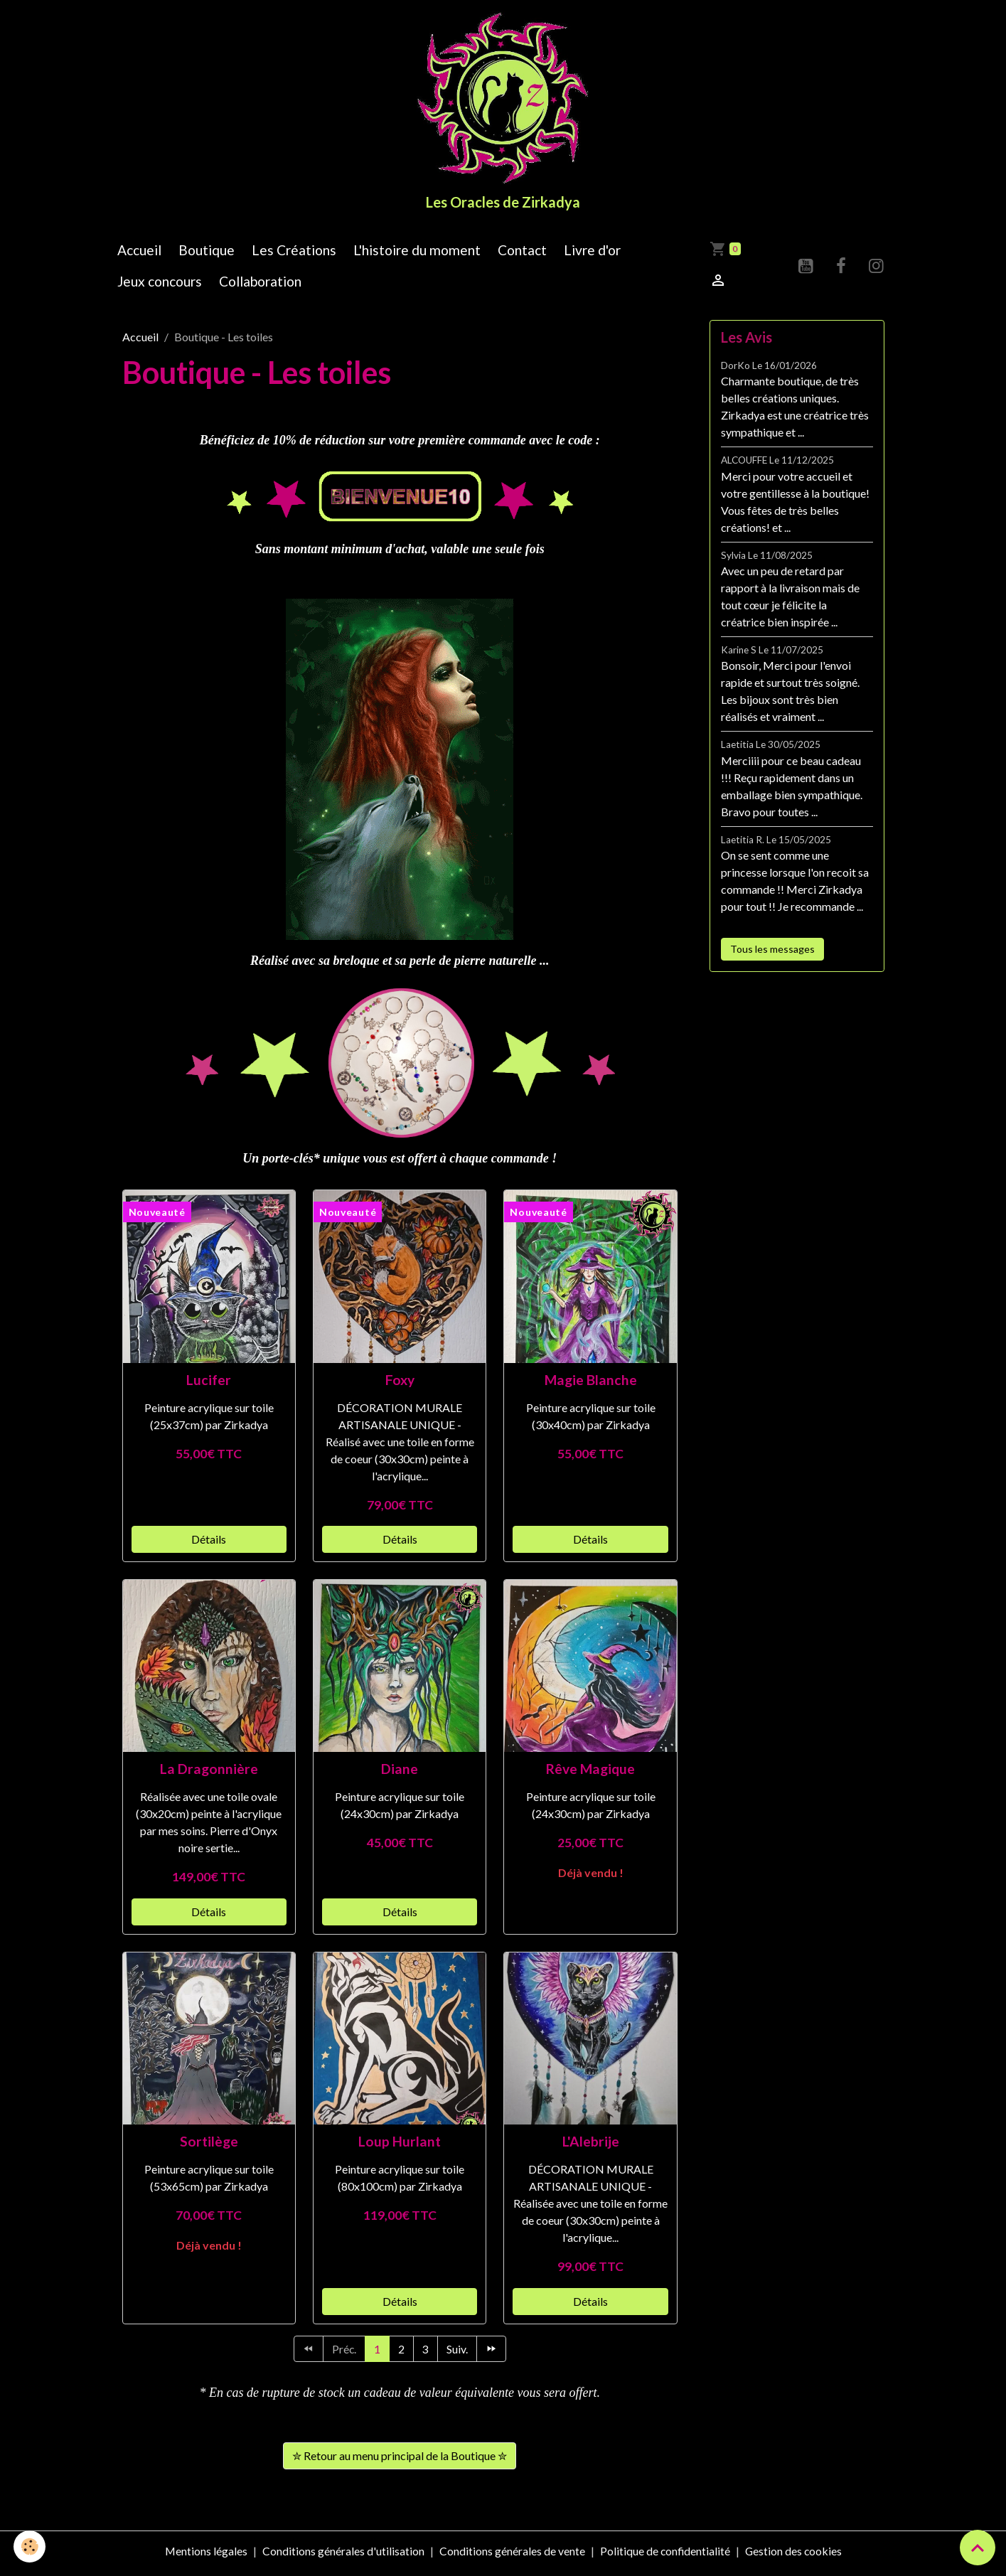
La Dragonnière (209, 1773)
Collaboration (260, 286)
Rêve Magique (590, 1773)
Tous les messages (772, 953)
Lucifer (208, 1384)
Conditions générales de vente (511, 2555)
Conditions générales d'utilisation (342, 2555)
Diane (399, 1773)
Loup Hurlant (399, 2146)
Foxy (399, 1384)
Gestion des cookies (794, 2555)
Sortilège (209, 2146)
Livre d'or (592, 254)
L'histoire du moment (417, 254)
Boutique (206, 254)
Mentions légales (204, 2555)
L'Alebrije (590, 2146)
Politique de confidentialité (664, 2555)
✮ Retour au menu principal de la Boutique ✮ (399, 2460)
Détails (208, 1543)
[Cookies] (30, 2546)
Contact (522, 254)
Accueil (139, 254)
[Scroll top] (977, 2547)
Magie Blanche (591, 1384)
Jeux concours (159, 286)
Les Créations (294, 254)
